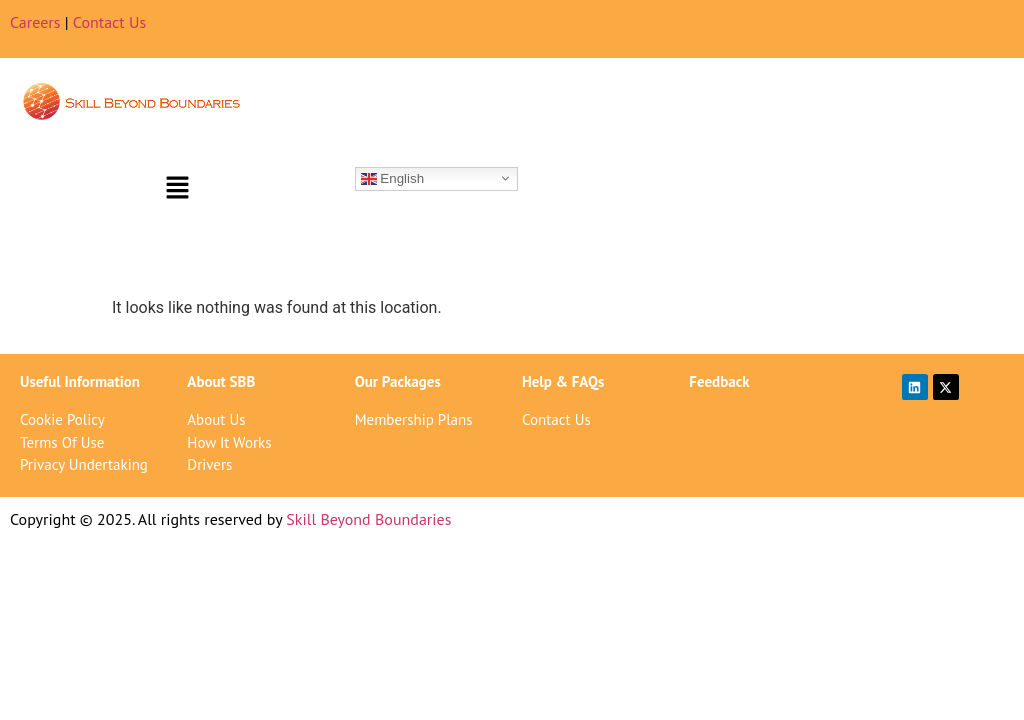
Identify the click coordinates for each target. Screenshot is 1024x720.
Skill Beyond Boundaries (368, 519)
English (392, 178)
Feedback (719, 381)
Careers (35, 22)
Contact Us (109, 22)
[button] (177, 189)
